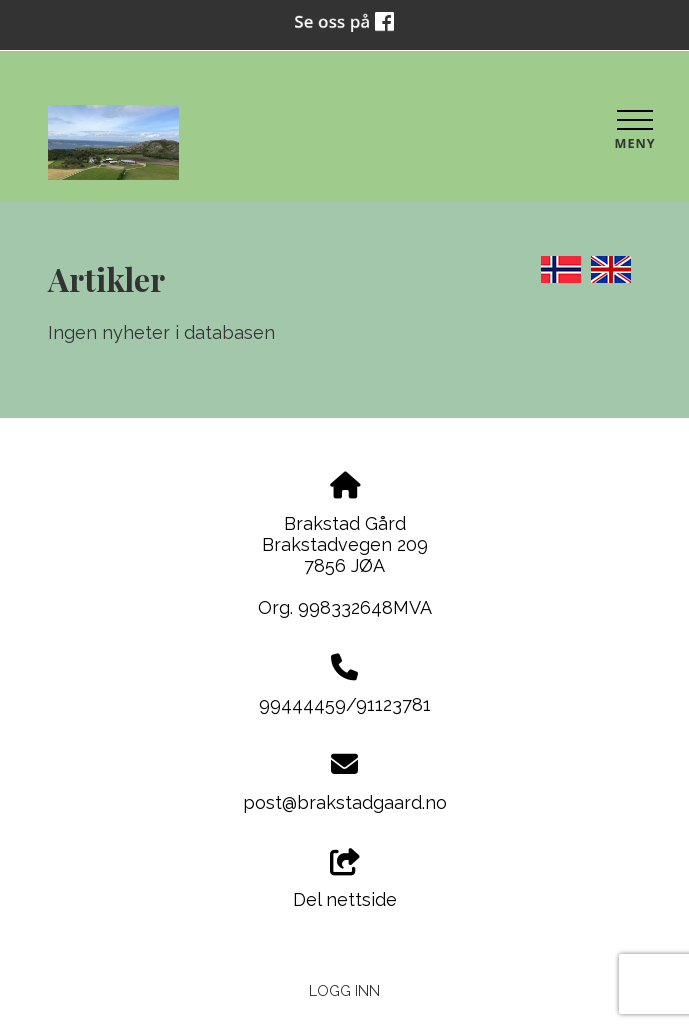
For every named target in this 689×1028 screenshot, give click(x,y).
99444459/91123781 (345, 704)
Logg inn (344, 990)
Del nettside (345, 880)
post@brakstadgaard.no (345, 802)
